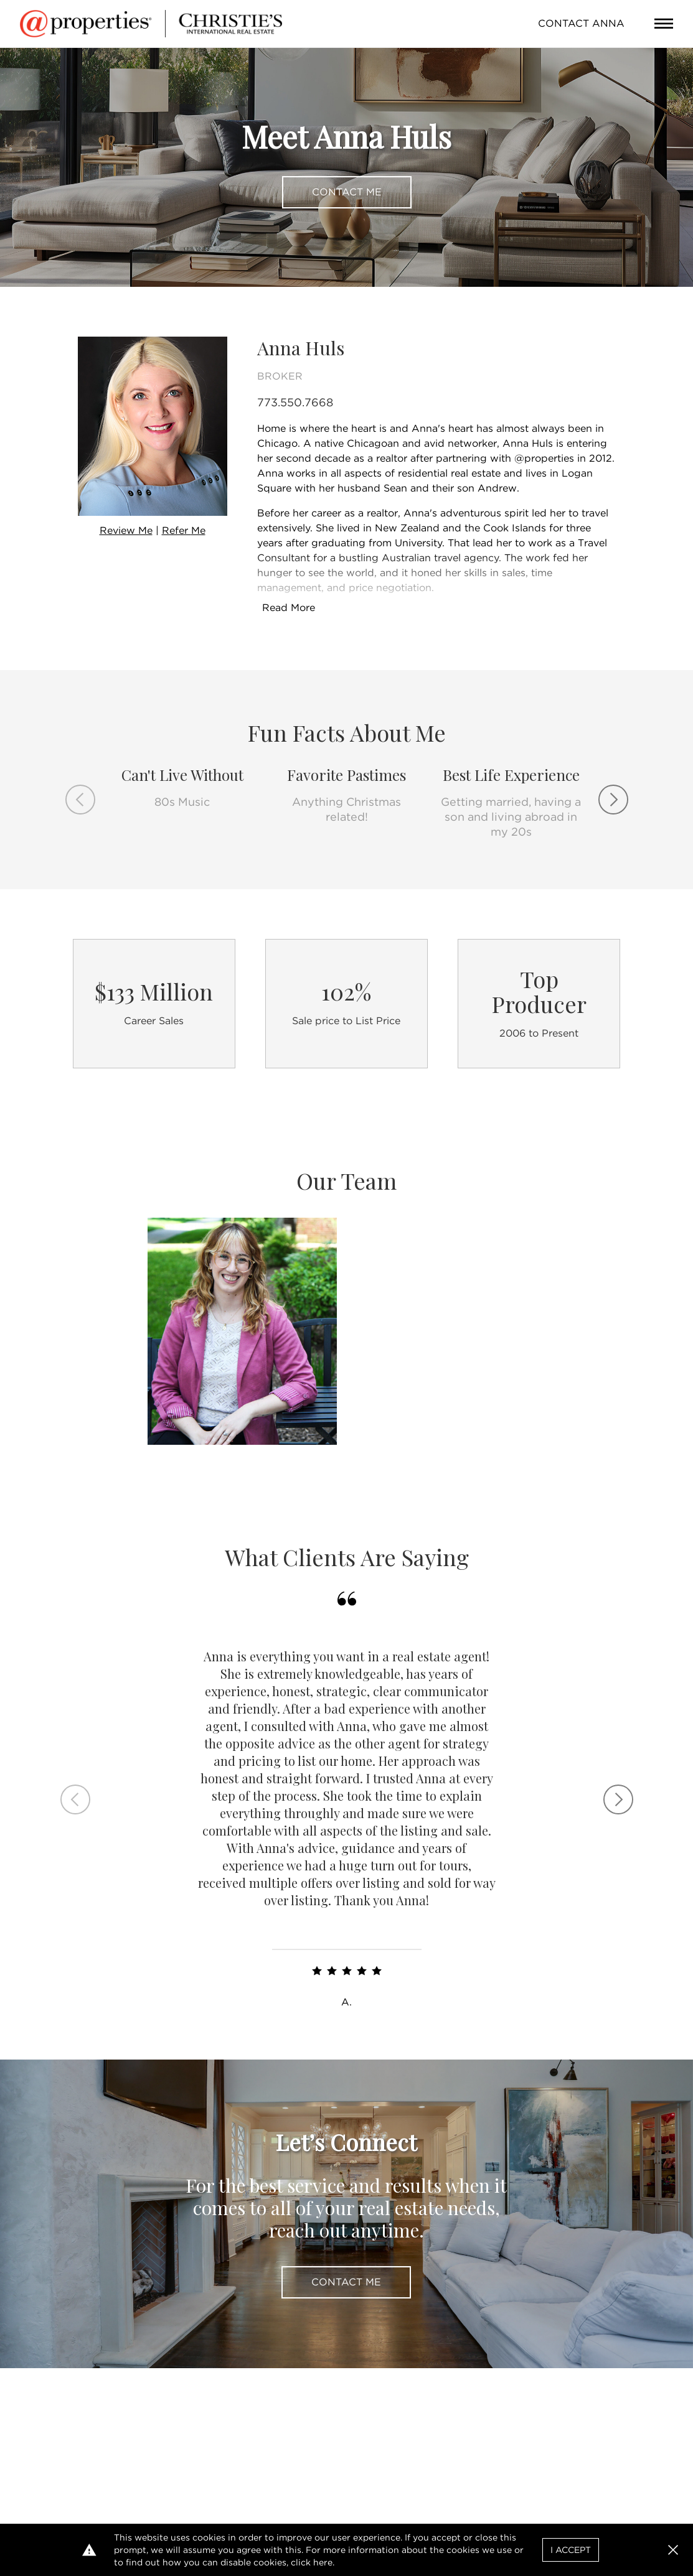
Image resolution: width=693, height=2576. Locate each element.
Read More (288, 608)
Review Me (126, 530)
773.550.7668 (295, 402)
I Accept (570, 2550)
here (322, 2562)
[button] (673, 2550)
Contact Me (347, 192)
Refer (183, 530)
